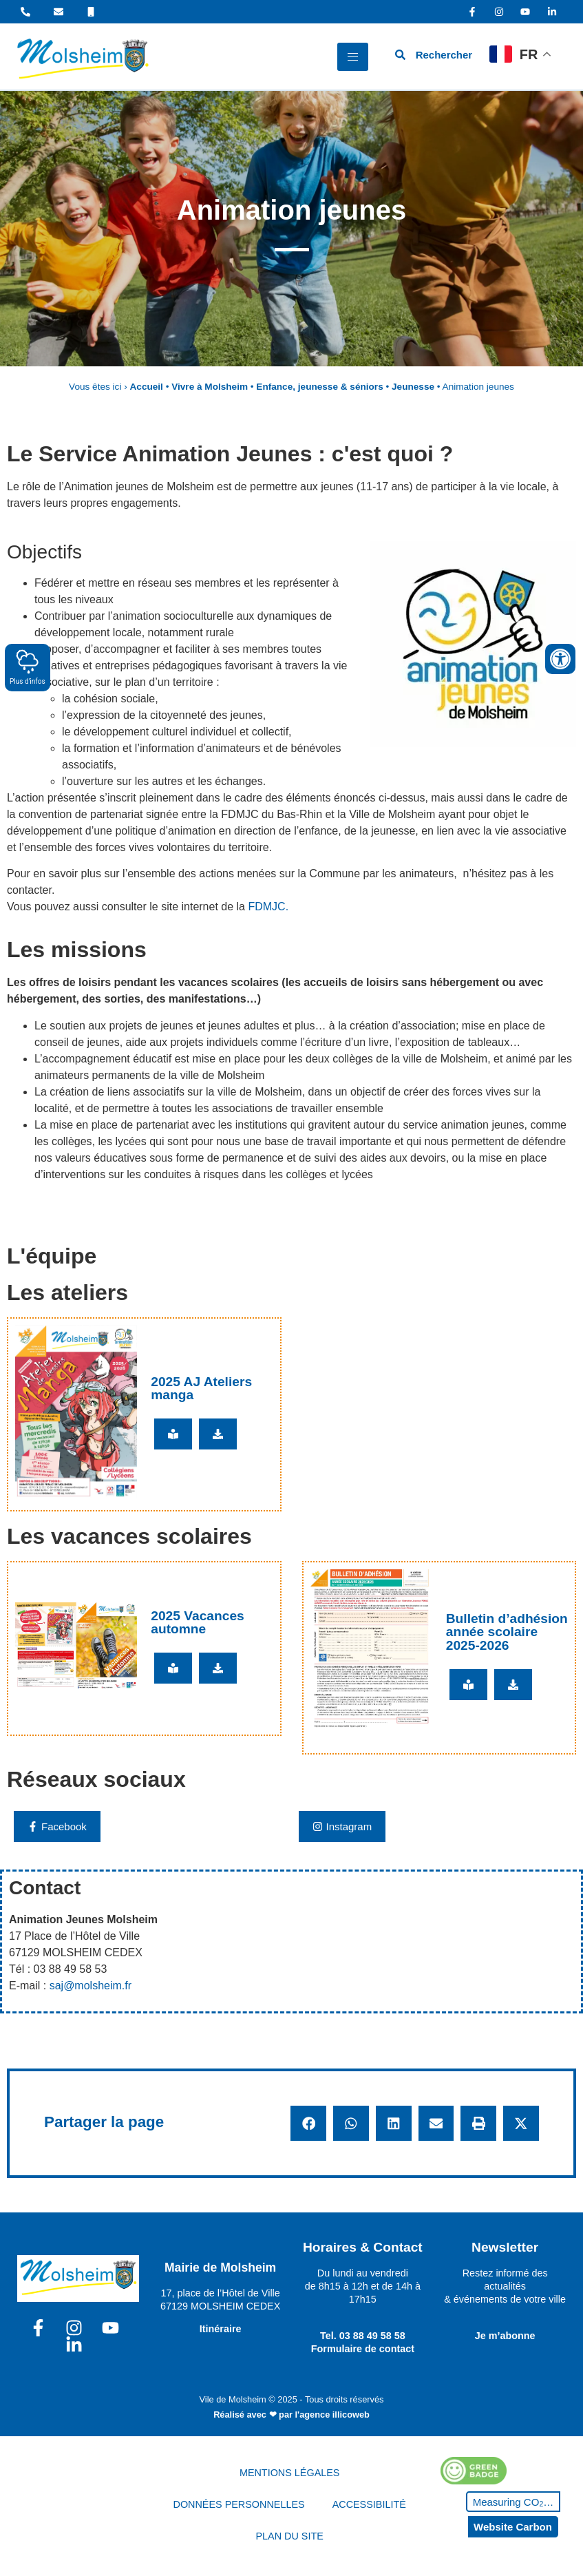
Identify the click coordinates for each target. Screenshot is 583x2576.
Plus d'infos (27, 667)
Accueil (146, 386)
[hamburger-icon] (352, 57)
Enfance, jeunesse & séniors (319, 386)
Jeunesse (413, 386)
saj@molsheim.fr (90, 1985)
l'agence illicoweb (332, 2414)
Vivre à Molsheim (209, 386)
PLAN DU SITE (289, 2536)
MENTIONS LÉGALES (290, 2472)
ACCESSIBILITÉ (369, 2504)
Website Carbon (513, 2527)
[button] (308, 2124)
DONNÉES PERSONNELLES (239, 2504)
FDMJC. (268, 906)
